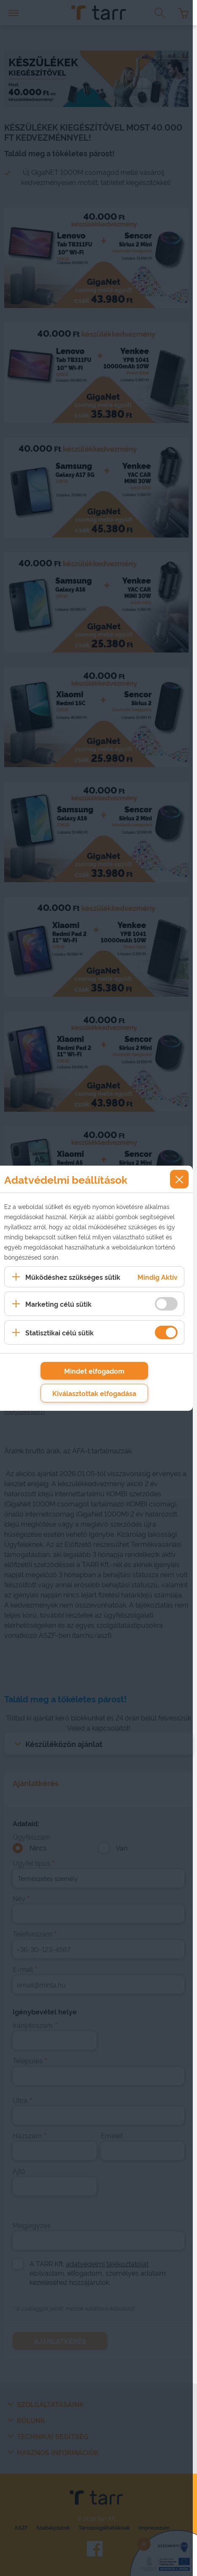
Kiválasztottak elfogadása (94, 1393)
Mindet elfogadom (94, 1370)
